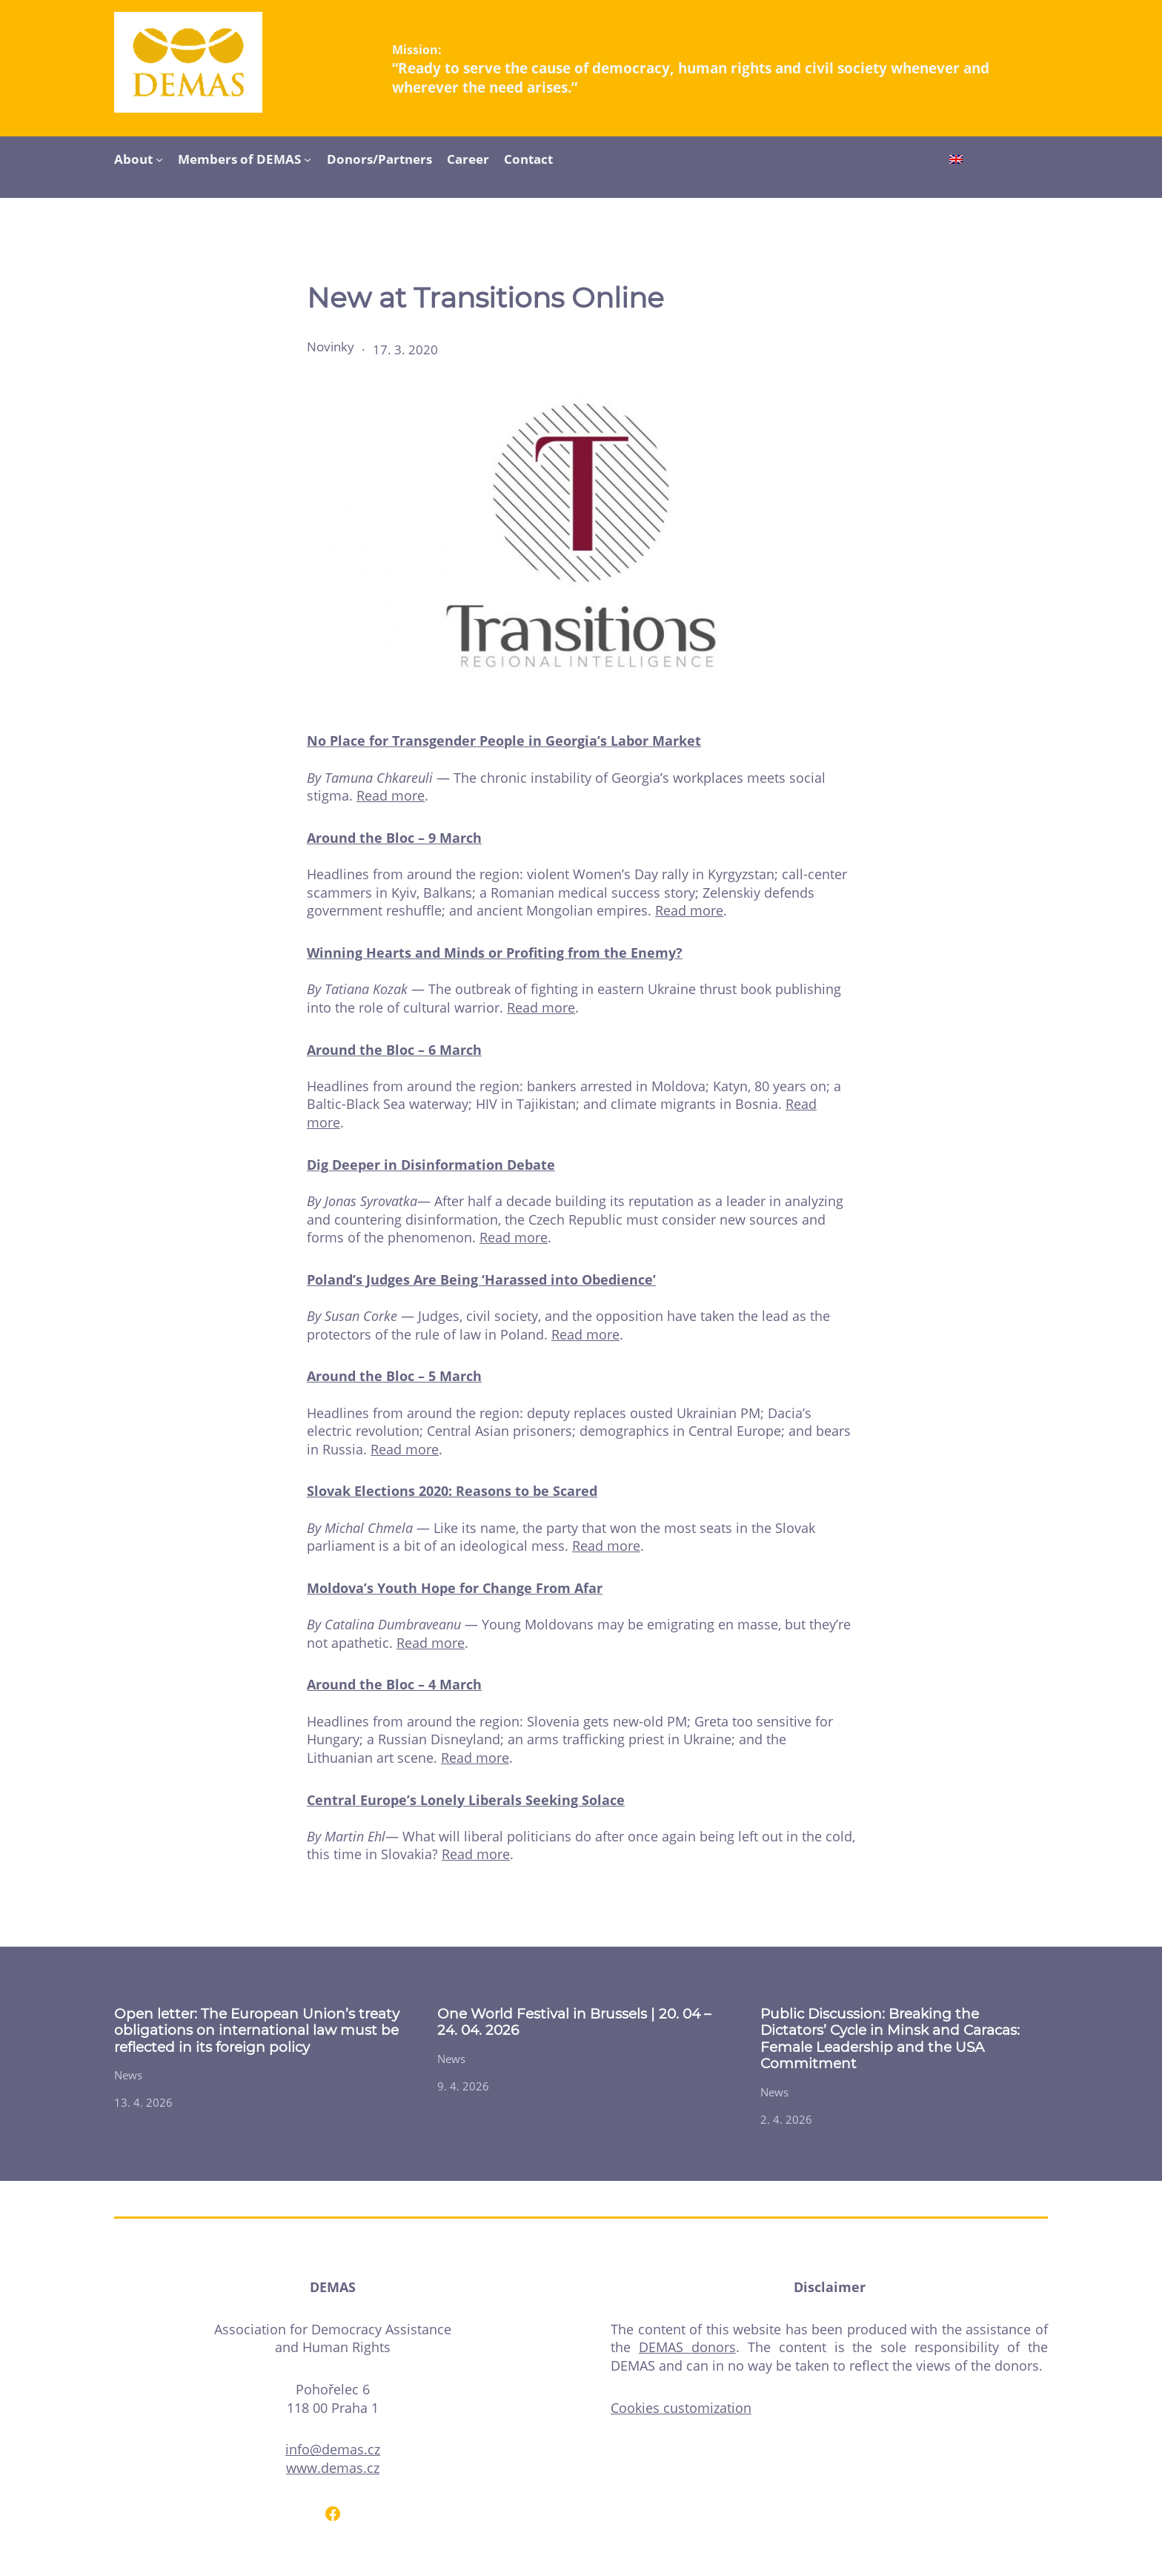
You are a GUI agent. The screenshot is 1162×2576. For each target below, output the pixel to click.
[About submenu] (159, 158)
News (128, 2074)
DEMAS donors (687, 2347)
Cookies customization (681, 2408)
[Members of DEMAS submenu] (307, 158)
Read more (390, 795)
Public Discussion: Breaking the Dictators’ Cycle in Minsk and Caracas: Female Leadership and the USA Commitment (890, 2039)
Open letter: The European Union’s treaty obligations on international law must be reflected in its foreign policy (256, 2031)
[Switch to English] (956, 161)
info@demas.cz (332, 2449)
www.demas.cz (332, 2468)
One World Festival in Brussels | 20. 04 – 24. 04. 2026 (574, 2022)
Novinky (330, 346)
